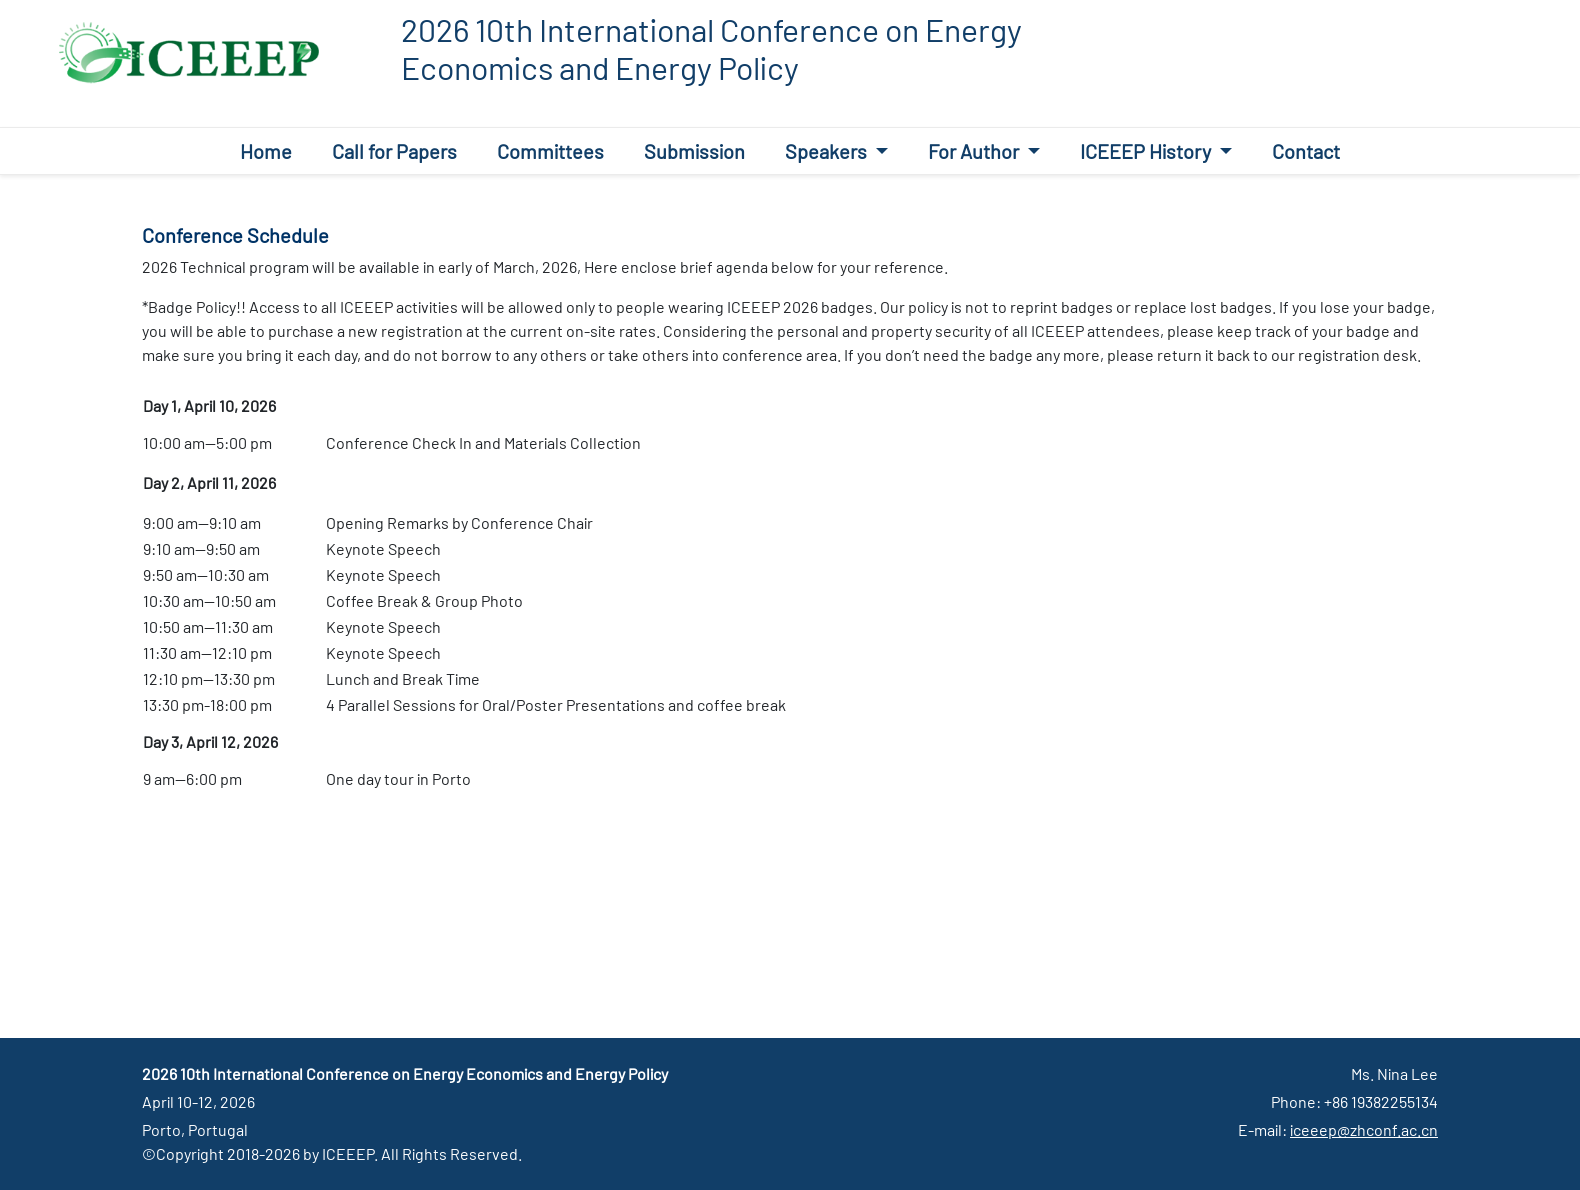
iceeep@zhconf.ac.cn (1364, 1129)
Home (266, 151)
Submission (694, 151)
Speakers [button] (828, 151)
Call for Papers (394, 151)
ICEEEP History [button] (1147, 151)
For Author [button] (975, 151)
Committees (550, 151)
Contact (1306, 151)
